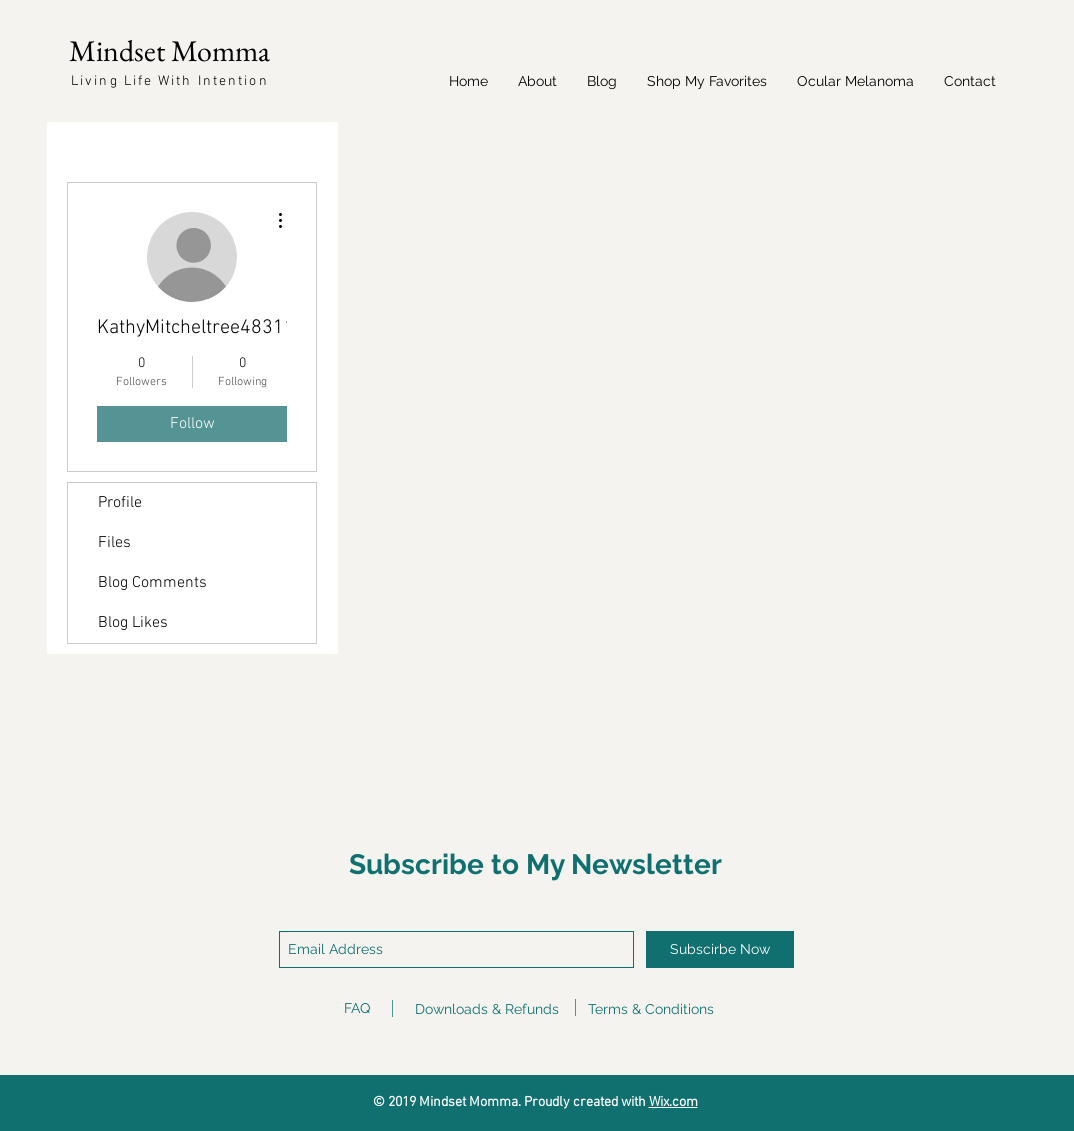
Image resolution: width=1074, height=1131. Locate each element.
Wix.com (673, 1102)
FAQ (357, 1008)
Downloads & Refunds (487, 1009)
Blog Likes (133, 623)
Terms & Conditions (651, 1009)
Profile (120, 503)
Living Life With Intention (170, 81)
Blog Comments (152, 583)
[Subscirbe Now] (720, 949)
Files (114, 543)
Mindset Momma (169, 50)
